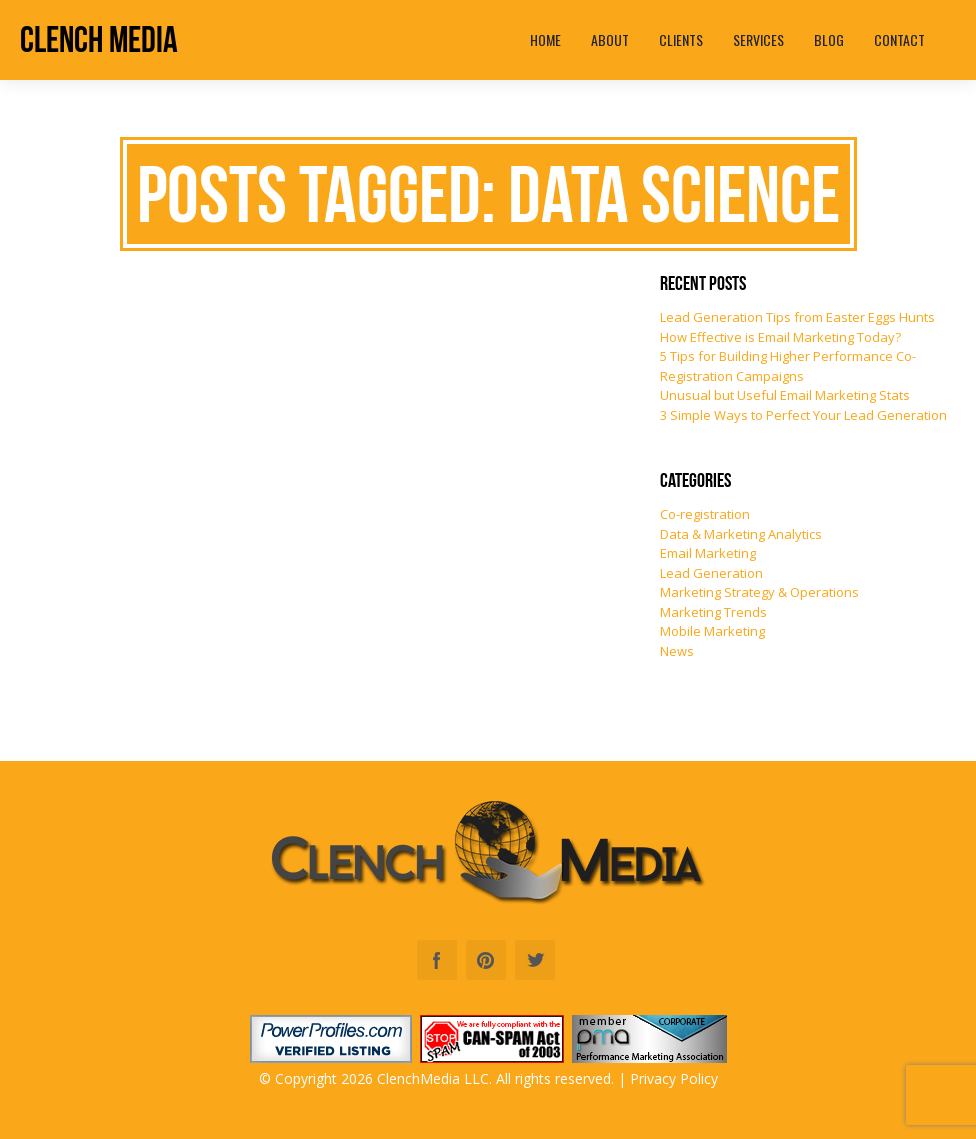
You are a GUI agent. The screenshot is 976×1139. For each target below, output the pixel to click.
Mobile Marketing (712, 631)
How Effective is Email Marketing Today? (780, 337)
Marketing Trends (713, 612)
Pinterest (486, 960)
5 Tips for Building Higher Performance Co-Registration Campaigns (788, 366)
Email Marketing (708, 553)
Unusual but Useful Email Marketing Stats (785, 395)
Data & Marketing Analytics (741, 534)
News (677, 651)
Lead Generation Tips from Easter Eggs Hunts (797, 317)
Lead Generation (711, 573)
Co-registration (705, 514)
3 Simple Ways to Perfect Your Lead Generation (803, 415)
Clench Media (99, 39)
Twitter (535, 960)
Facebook (437, 960)
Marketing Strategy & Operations (759, 592)
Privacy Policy (674, 1078)
